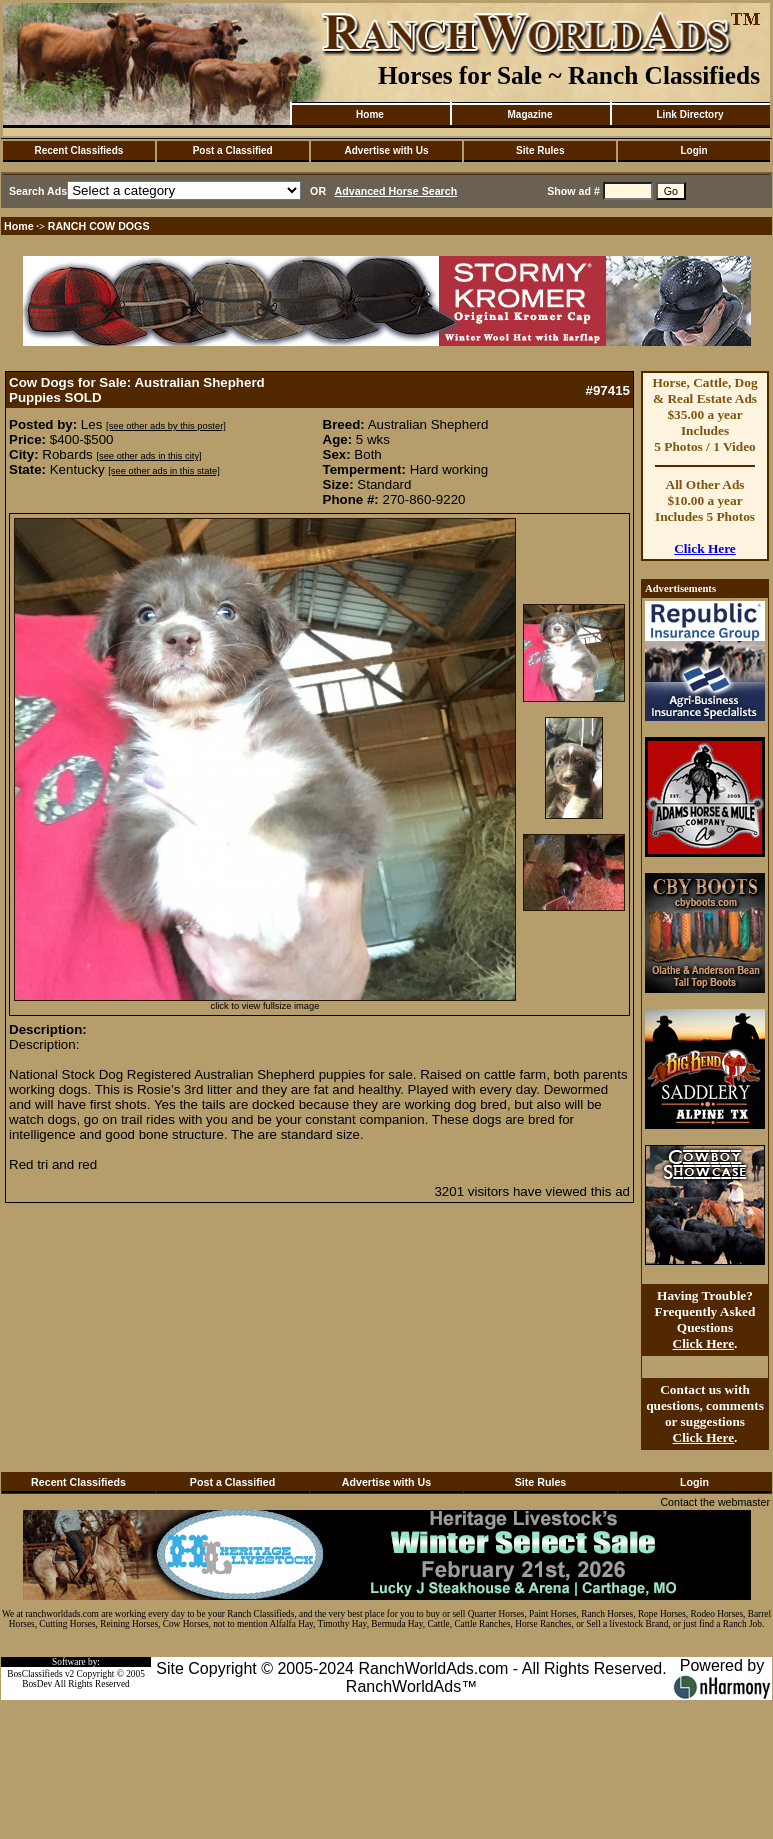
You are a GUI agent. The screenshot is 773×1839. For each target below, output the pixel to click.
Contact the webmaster (715, 1502)
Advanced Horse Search (396, 191)
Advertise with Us (387, 150)
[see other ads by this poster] (166, 426)
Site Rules (540, 150)
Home (370, 114)
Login (693, 150)
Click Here (705, 548)
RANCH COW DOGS (99, 226)
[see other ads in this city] (148, 456)
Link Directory (689, 114)
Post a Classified (233, 150)
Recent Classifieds (78, 150)
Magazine (529, 114)
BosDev (37, 1684)
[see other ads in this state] (163, 471)
